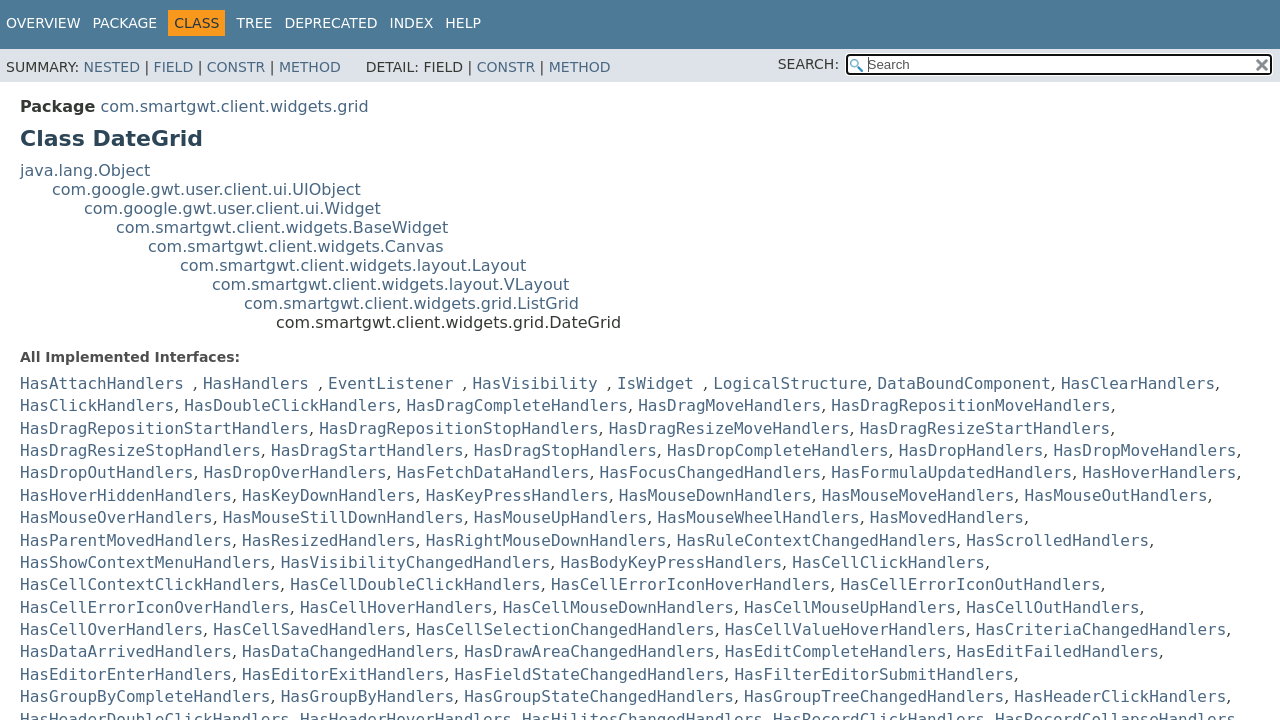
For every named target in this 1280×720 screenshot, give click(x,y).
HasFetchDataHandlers (493, 472)
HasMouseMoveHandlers (918, 495)
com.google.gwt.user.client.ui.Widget (232, 208)
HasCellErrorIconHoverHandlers (690, 584)
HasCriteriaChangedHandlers (1101, 629)
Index (412, 23)
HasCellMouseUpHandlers (850, 607)
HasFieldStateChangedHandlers (590, 674)
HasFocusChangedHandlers (711, 472)
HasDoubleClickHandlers (290, 405)
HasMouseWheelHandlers (758, 517)
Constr (236, 67)
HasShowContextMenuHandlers (145, 562)
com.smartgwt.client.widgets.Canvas (296, 246)
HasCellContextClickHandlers (150, 584)
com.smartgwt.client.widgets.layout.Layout (353, 265)
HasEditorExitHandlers (343, 674)
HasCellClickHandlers (888, 562)
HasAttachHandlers (102, 383)
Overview (43, 23)
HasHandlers (256, 383)
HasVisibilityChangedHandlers (416, 562)
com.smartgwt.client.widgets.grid (234, 106)
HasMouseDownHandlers (715, 495)
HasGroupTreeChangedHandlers (874, 696)
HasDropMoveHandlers (1144, 450)
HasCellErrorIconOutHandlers (970, 584)
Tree (254, 23)
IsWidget (655, 383)
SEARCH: (808, 64)
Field (174, 67)
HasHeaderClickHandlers (1120, 696)
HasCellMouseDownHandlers (618, 607)
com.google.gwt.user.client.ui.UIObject (206, 189)
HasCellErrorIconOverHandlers (155, 607)
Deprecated (330, 23)
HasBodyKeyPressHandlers (672, 562)
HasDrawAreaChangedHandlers (589, 651)
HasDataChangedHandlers (348, 651)
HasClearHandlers (1138, 383)
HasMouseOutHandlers (1116, 495)
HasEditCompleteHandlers (836, 651)
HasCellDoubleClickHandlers (415, 584)
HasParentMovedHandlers (126, 540)
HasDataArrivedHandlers (126, 651)
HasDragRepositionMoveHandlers (970, 405)
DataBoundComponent (963, 383)
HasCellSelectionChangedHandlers (565, 629)
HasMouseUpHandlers (560, 517)
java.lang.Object (85, 170)
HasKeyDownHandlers (328, 495)
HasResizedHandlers (328, 540)
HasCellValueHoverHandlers (845, 629)
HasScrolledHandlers (1057, 540)
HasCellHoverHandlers (396, 607)
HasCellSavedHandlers (309, 629)
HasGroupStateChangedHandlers (599, 696)
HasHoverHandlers (1159, 472)
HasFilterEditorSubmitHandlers (873, 674)
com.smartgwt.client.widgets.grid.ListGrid (411, 303)
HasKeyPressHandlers (517, 495)
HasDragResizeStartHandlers (985, 428)
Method (310, 67)
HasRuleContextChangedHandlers (816, 540)
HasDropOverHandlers (295, 472)
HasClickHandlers (97, 405)
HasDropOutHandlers (106, 472)
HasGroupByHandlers (367, 696)
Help (463, 23)
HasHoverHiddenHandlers (126, 495)
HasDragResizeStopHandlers (140, 450)
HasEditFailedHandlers (1058, 651)
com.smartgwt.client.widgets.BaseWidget (282, 227)
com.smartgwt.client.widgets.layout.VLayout (390, 284)
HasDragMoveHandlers (729, 405)
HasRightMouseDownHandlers (546, 540)
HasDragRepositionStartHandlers (164, 428)
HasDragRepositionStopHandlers (458, 428)
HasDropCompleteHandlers (778, 450)
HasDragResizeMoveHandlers (729, 428)
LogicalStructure (790, 383)
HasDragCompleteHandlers (517, 405)
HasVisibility (534, 383)
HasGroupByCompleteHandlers (145, 696)
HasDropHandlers (971, 450)
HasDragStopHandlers (565, 450)
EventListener (390, 383)
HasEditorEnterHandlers (126, 674)
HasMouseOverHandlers (116, 517)
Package (125, 23)
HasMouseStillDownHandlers (343, 517)
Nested (112, 67)
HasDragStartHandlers (367, 450)
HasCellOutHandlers (1052, 607)
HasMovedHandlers (947, 517)
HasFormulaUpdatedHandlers (951, 472)
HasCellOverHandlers (111, 629)
